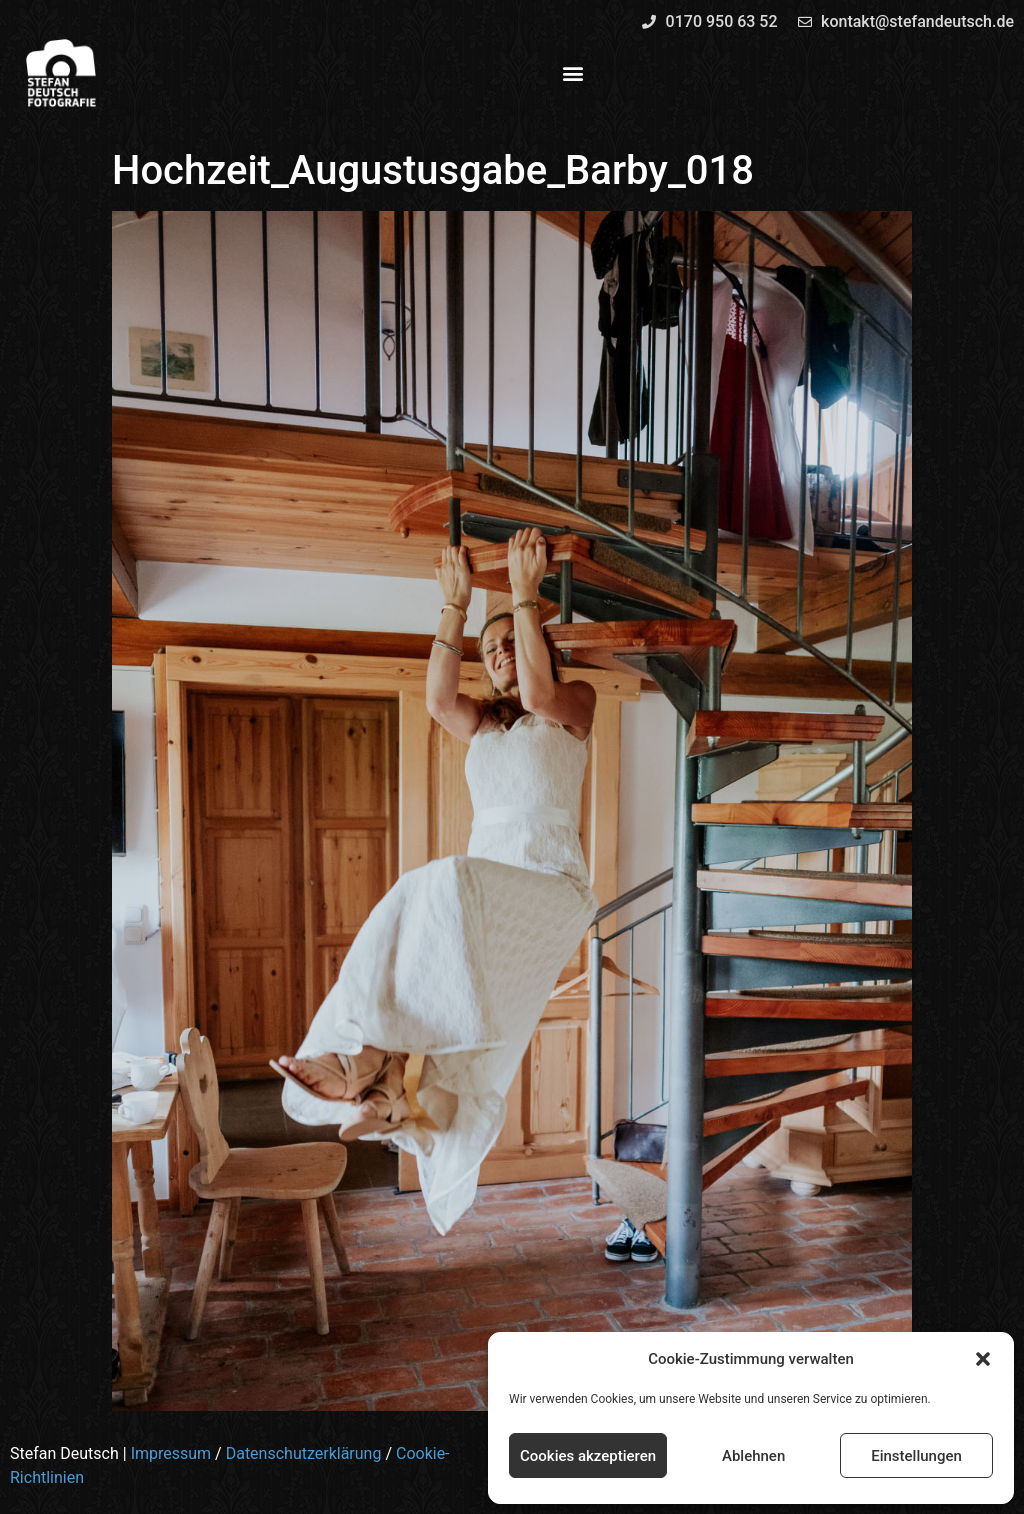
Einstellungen (916, 1456)
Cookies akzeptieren (588, 1456)
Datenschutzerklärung (304, 1453)
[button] (983, 1359)
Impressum (171, 1453)
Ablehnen (753, 1456)
